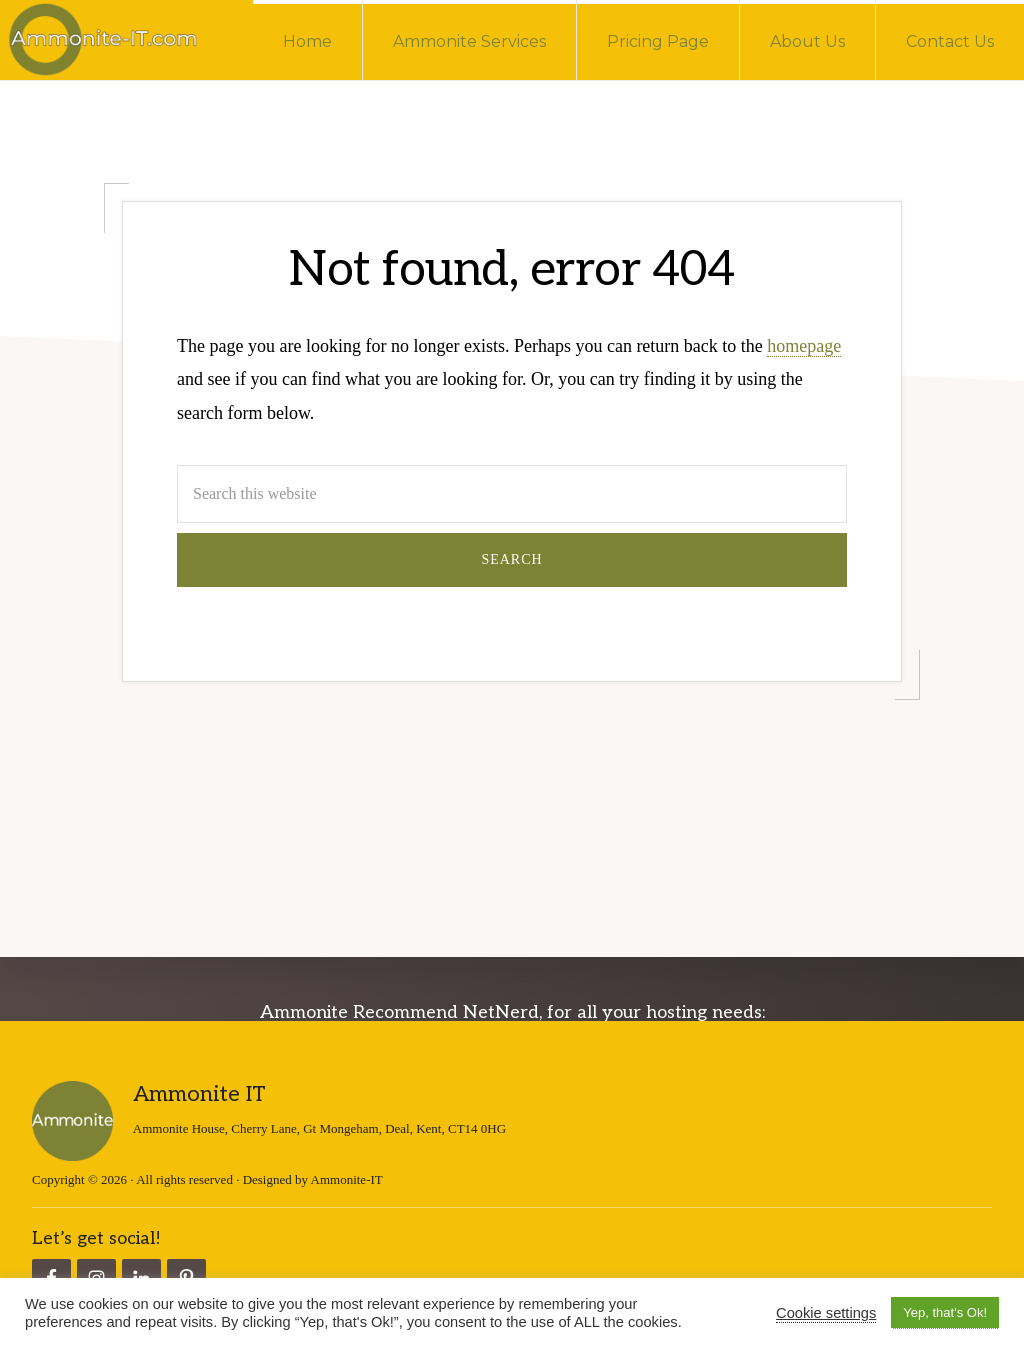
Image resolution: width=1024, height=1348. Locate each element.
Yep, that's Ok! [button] (945, 1312)
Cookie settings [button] (826, 1313)
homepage (804, 346)
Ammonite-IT (347, 1178)
